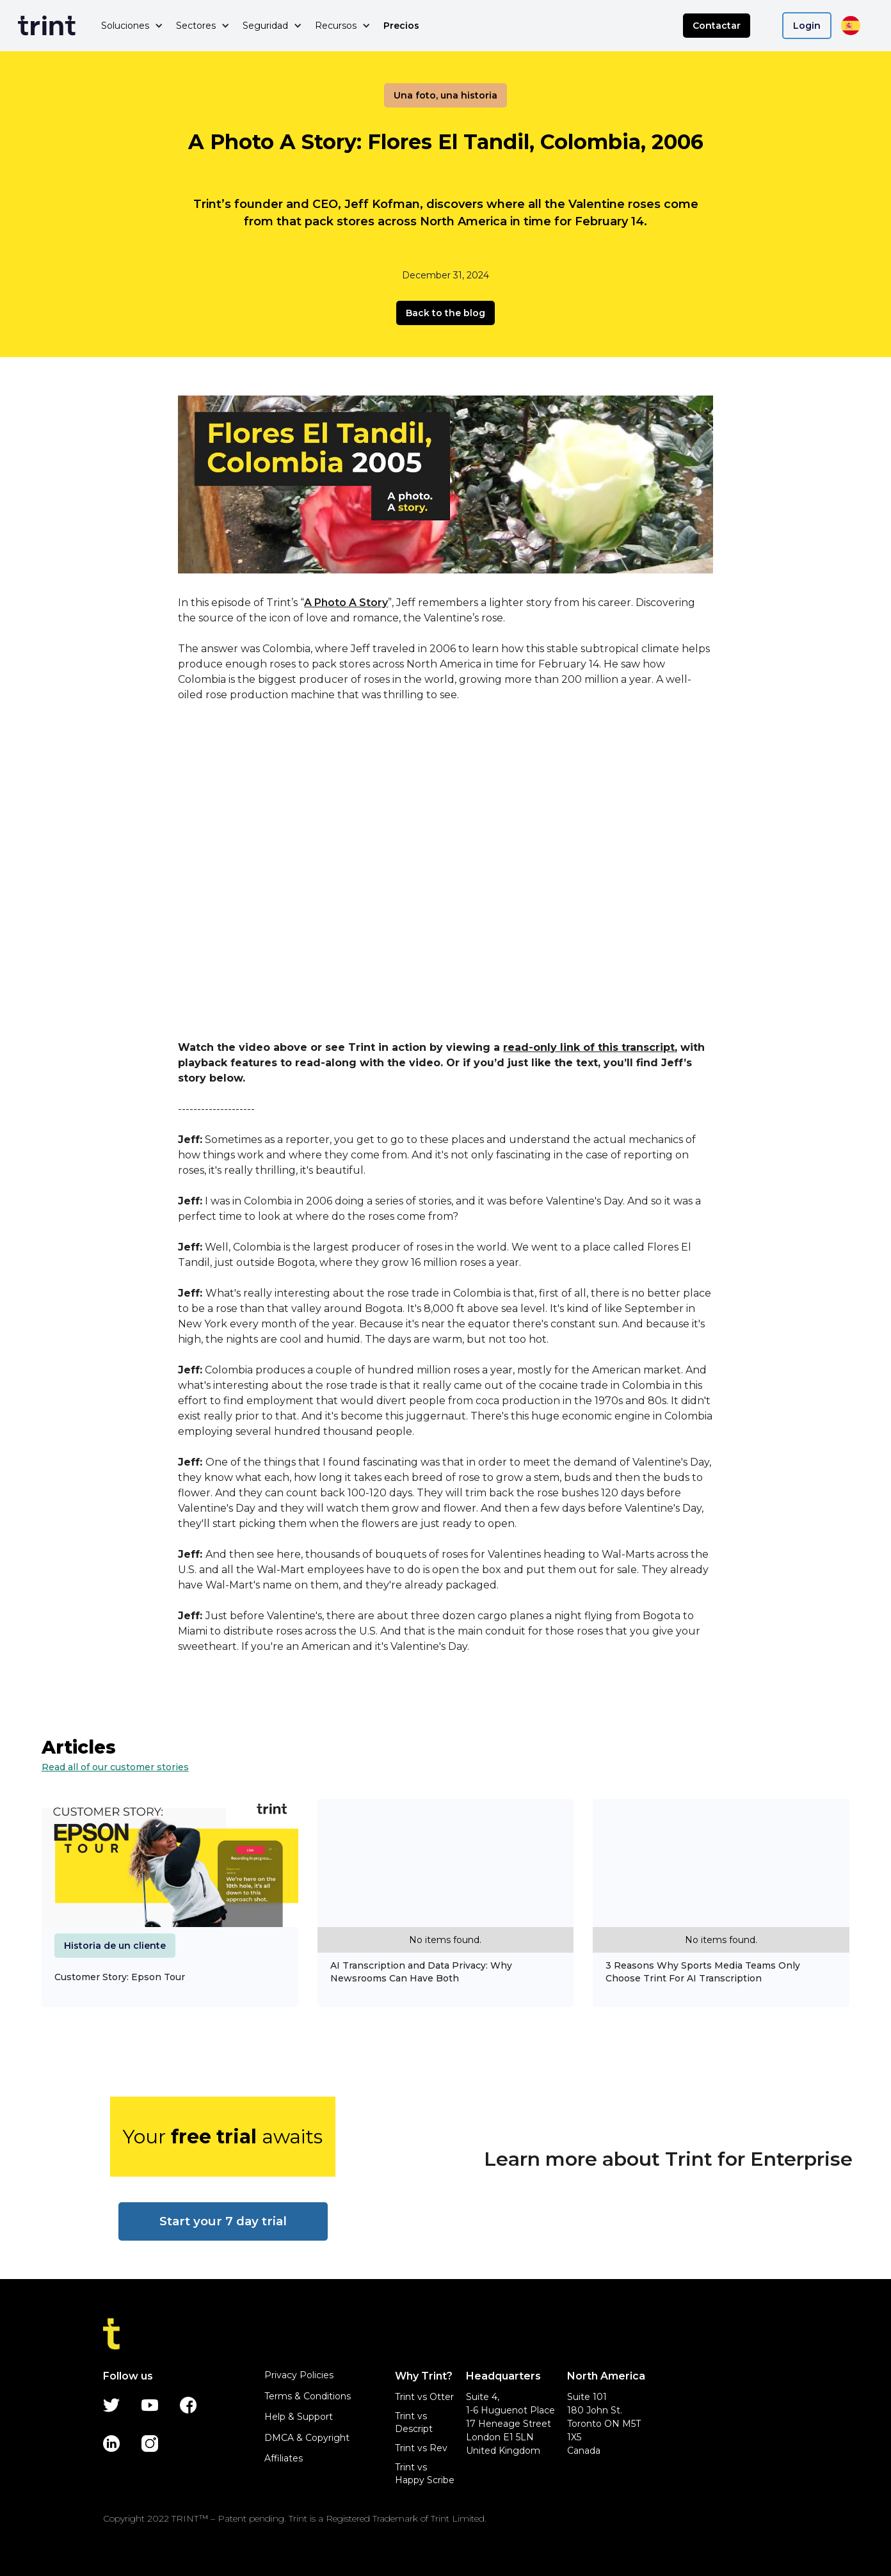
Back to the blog (445, 313)
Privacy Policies (298, 2375)
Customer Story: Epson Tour (119, 1977)
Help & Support (298, 2416)
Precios (401, 25)
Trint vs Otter (424, 2397)
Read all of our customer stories (115, 1767)
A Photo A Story (346, 602)
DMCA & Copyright (306, 2438)
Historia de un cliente (115, 1945)
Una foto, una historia (445, 95)
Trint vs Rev (421, 2448)
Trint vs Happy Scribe (424, 2473)
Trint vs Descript (414, 2422)
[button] (132, 25)
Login (807, 25)
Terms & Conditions (307, 2396)
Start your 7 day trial (223, 2221)
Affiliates (283, 2458)
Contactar (717, 25)
